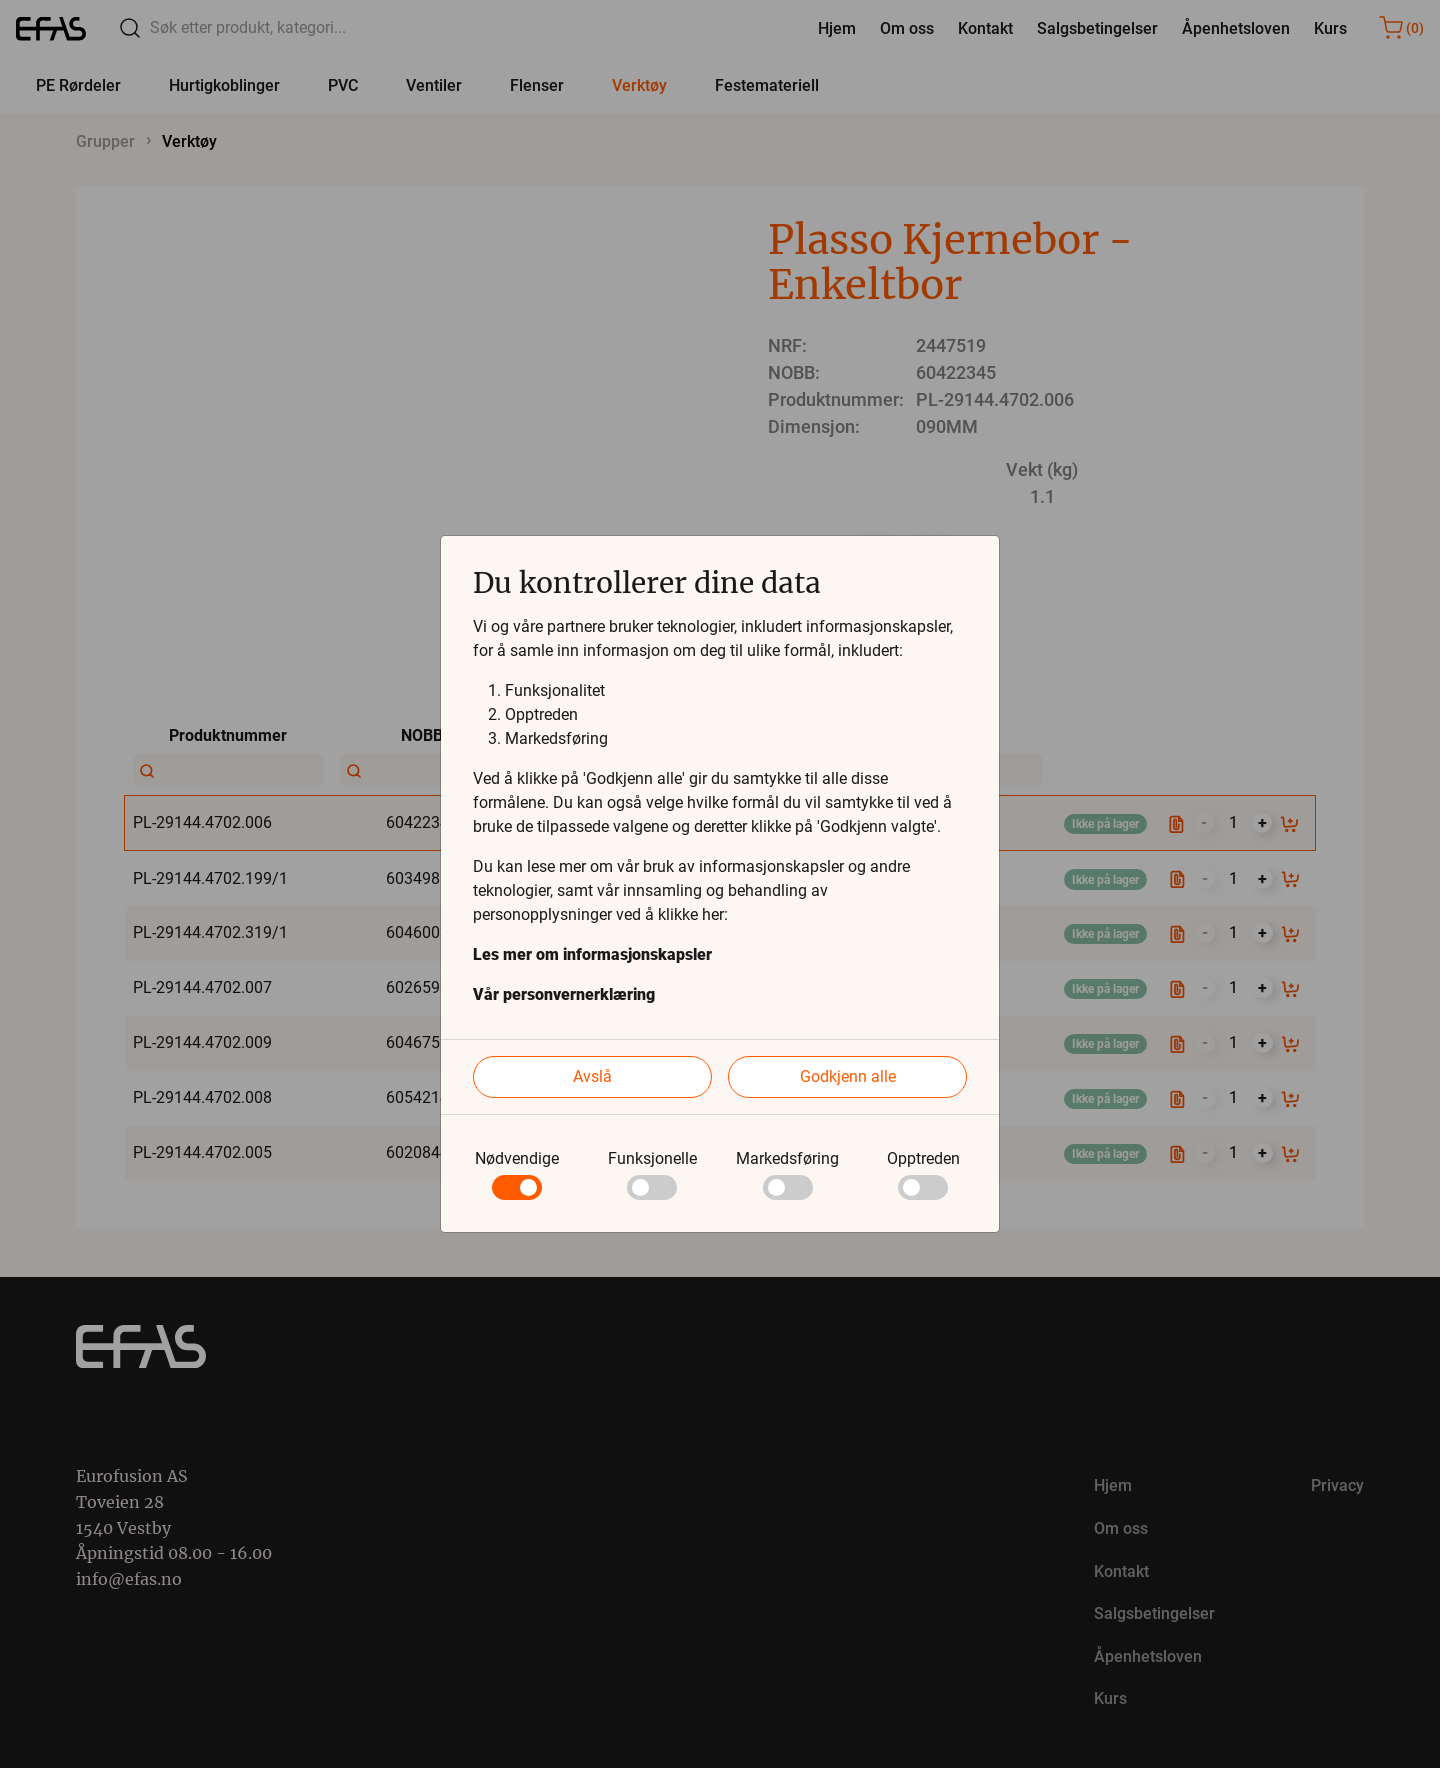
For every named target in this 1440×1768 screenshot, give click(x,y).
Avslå (592, 1076)
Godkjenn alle (848, 1076)
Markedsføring (787, 1158)
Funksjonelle (652, 1158)
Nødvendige (517, 1158)
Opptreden (923, 1158)
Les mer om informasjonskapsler (592, 954)
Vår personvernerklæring (564, 994)
